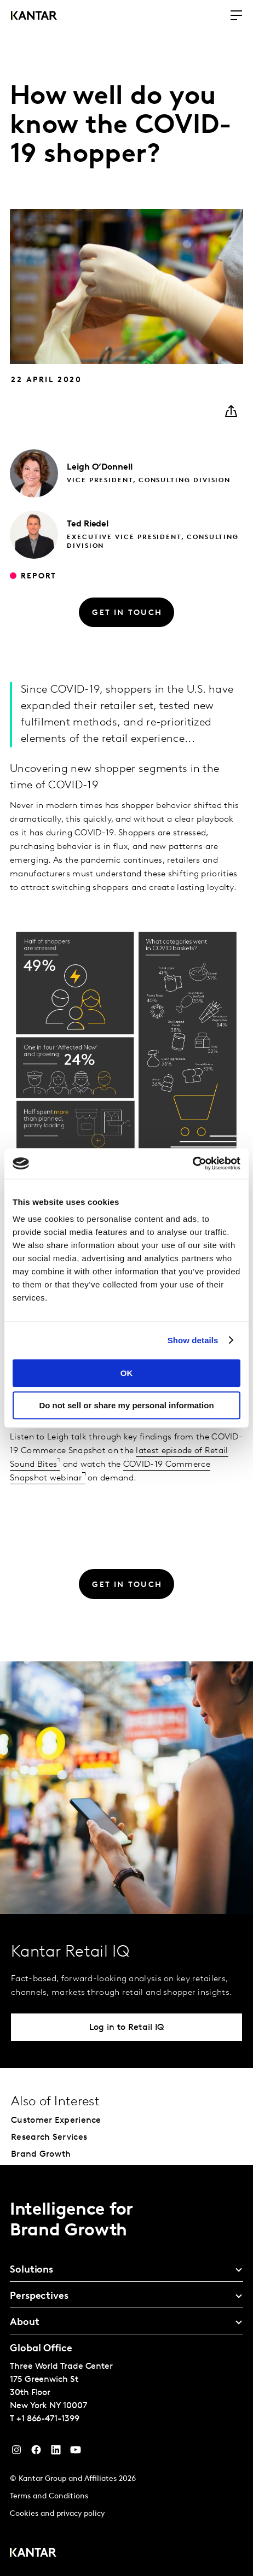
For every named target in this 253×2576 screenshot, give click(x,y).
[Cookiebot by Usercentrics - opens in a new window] (192, 1163)
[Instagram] (16, 2452)
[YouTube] (55, 2452)
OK (126, 1373)
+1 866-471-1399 (47, 2419)
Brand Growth (41, 2154)
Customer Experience (56, 2120)
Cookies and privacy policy (57, 2514)
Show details (193, 1340)
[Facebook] (36, 2452)
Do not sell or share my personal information (126, 1405)
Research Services (49, 2137)
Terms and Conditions (49, 2496)
